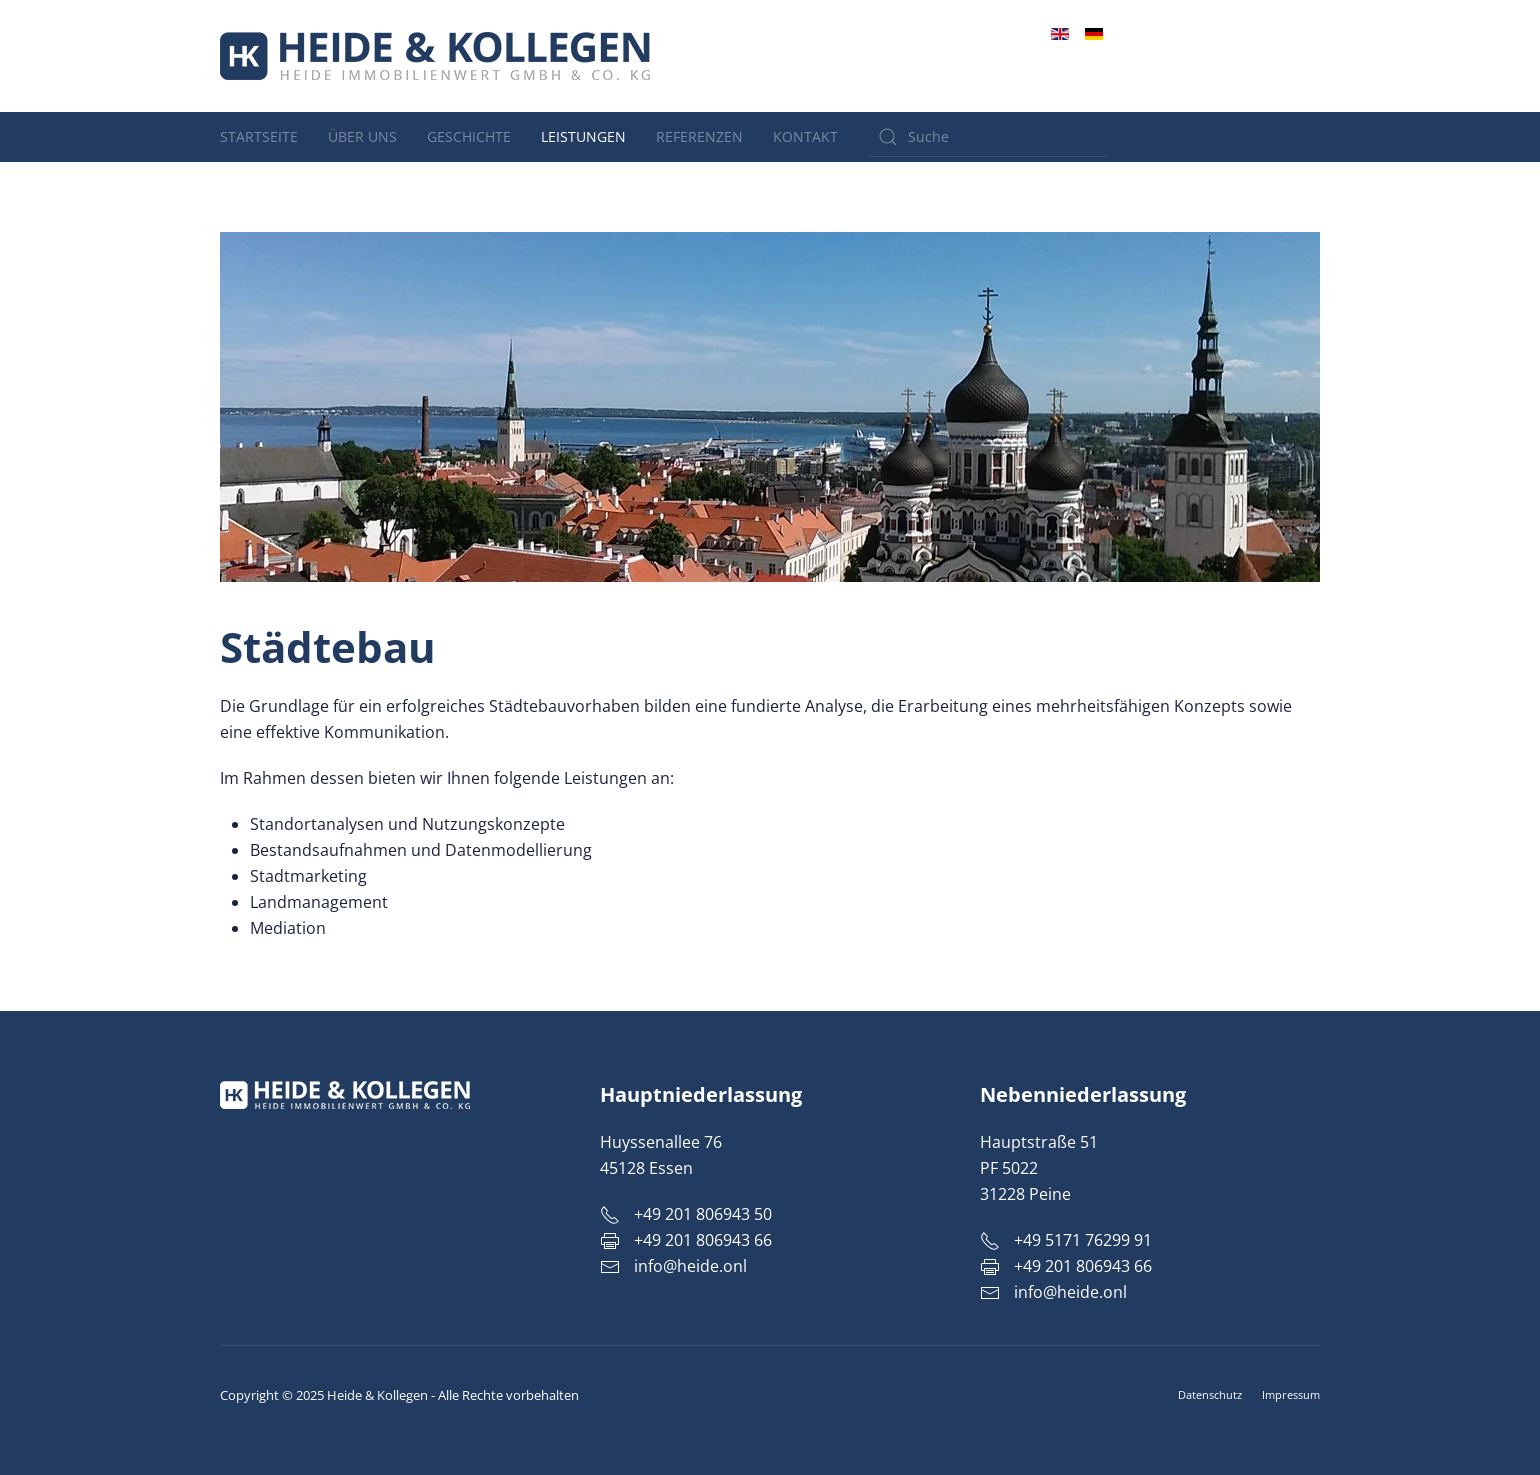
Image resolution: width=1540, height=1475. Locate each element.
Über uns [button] (362, 136)
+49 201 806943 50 (1246, 57)
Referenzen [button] (699, 136)
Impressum (1291, 1394)
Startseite (259, 136)
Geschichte (469, 136)
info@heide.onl (1257, 80)
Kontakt (805, 136)
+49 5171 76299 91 (1066, 1240)
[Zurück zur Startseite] (435, 56)
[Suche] (988, 137)
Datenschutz (1210, 1394)
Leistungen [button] (583, 136)
